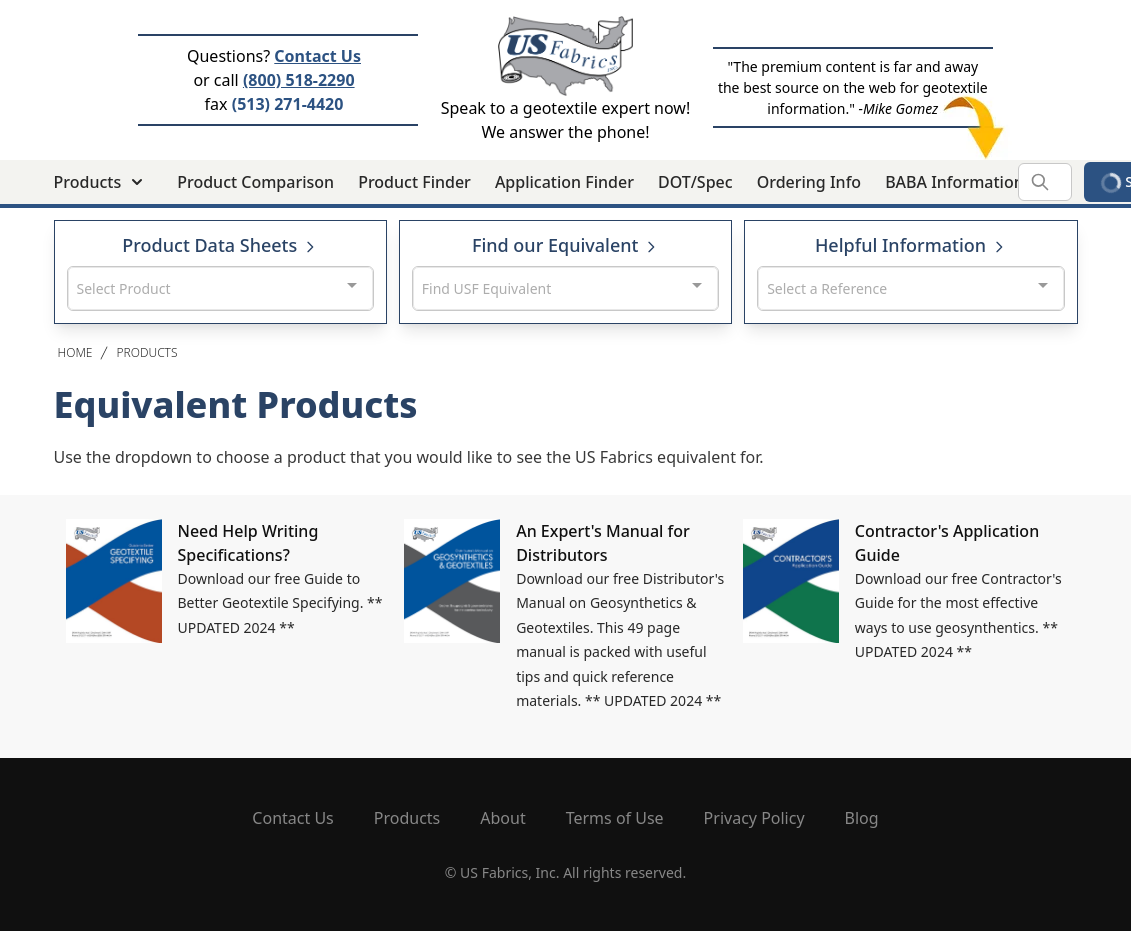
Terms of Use (615, 818)
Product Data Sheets (220, 245)
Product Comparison (255, 182)
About (502, 818)
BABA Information (954, 182)
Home (75, 352)
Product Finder (414, 182)
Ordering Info (809, 182)
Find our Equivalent (565, 245)
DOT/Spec (695, 182)
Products (146, 352)
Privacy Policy (754, 818)
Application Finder (564, 182)
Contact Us (317, 56)
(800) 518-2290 (299, 80)
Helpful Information (911, 245)
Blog (862, 818)
